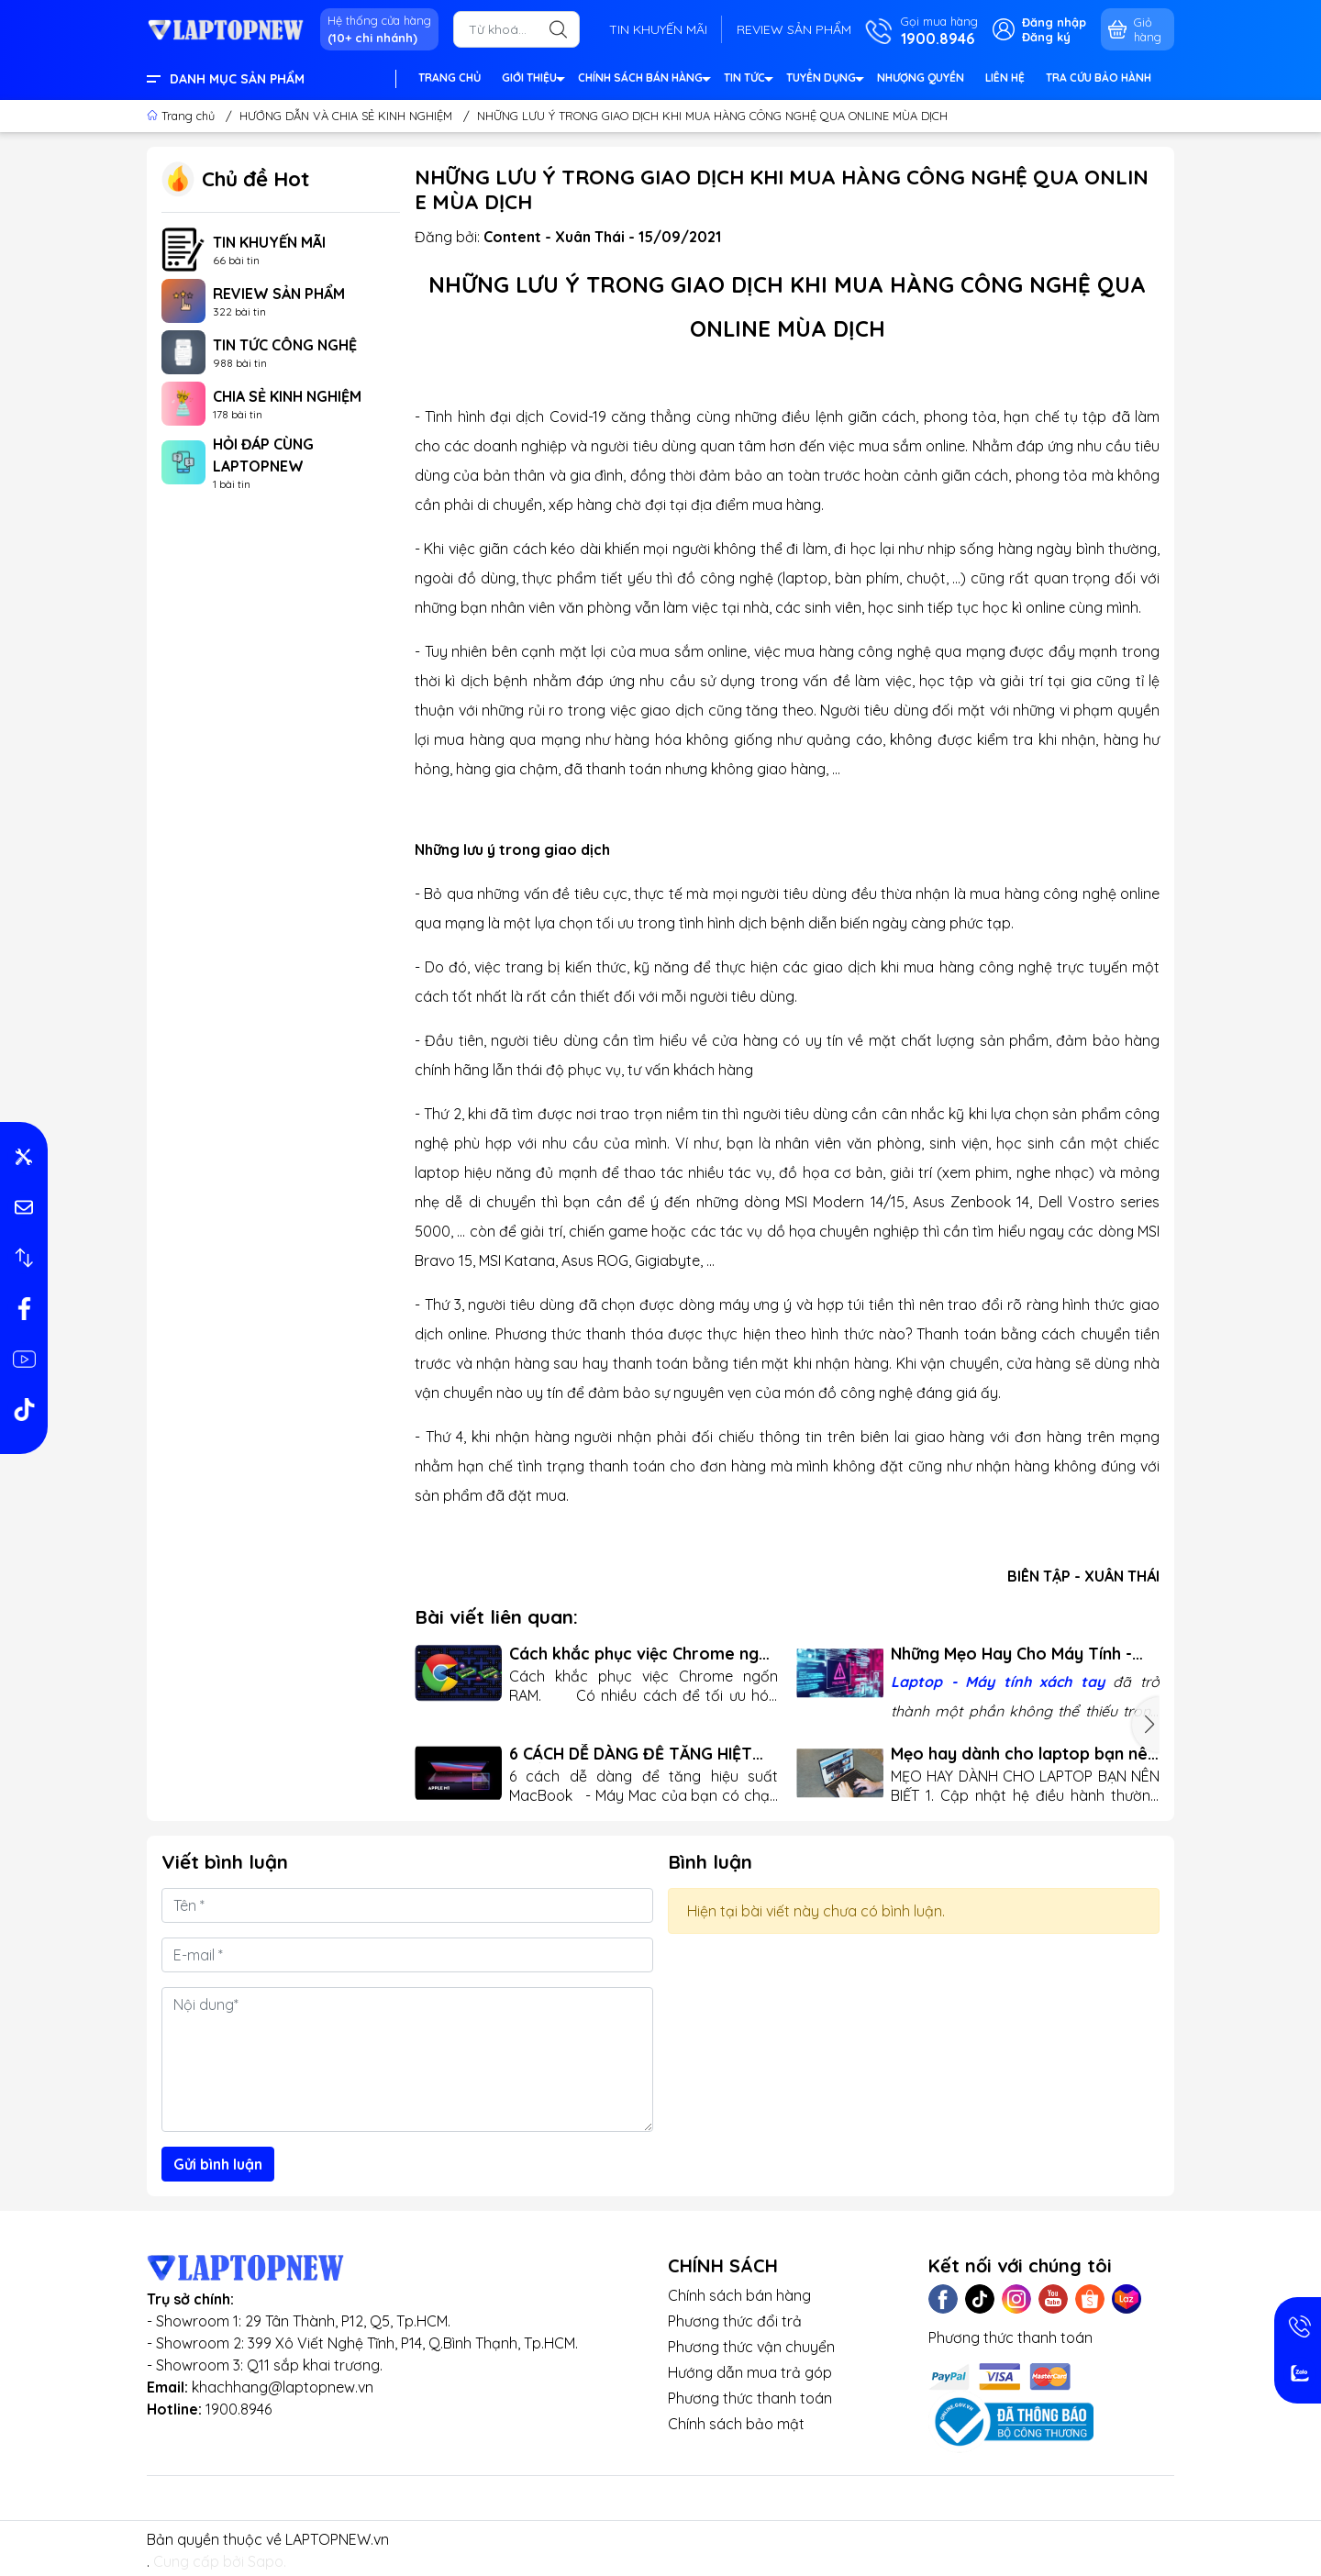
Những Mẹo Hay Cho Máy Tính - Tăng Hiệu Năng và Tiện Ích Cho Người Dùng (1014, 1653)
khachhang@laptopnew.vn (282, 2387)
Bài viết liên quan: (496, 1616)
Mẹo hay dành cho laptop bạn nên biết (1024, 1753)
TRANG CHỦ (449, 77)
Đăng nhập (1054, 22)
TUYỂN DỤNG (824, 80)
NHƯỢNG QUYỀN (920, 77)
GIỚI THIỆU (532, 80)
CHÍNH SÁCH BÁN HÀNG (643, 80)
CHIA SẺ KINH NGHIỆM (287, 396)
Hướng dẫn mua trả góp (750, 2372)
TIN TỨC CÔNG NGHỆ (285, 345)
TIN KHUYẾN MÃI (658, 29)
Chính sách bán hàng (739, 2295)
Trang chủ (182, 115)
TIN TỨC (748, 80)
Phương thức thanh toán (750, 2398)
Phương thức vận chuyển (751, 2346)
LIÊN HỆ (1005, 77)
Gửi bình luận (217, 2164)
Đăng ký (1046, 36)
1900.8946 (238, 2409)
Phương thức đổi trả (735, 2321)
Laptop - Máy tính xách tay (998, 1681)
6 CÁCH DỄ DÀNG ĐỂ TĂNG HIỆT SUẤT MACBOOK (630, 1753)
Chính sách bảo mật (736, 2424)
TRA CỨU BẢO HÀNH (1098, 77)
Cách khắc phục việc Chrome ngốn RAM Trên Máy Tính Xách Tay (643, 1653)
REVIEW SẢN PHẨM (794, 29)
